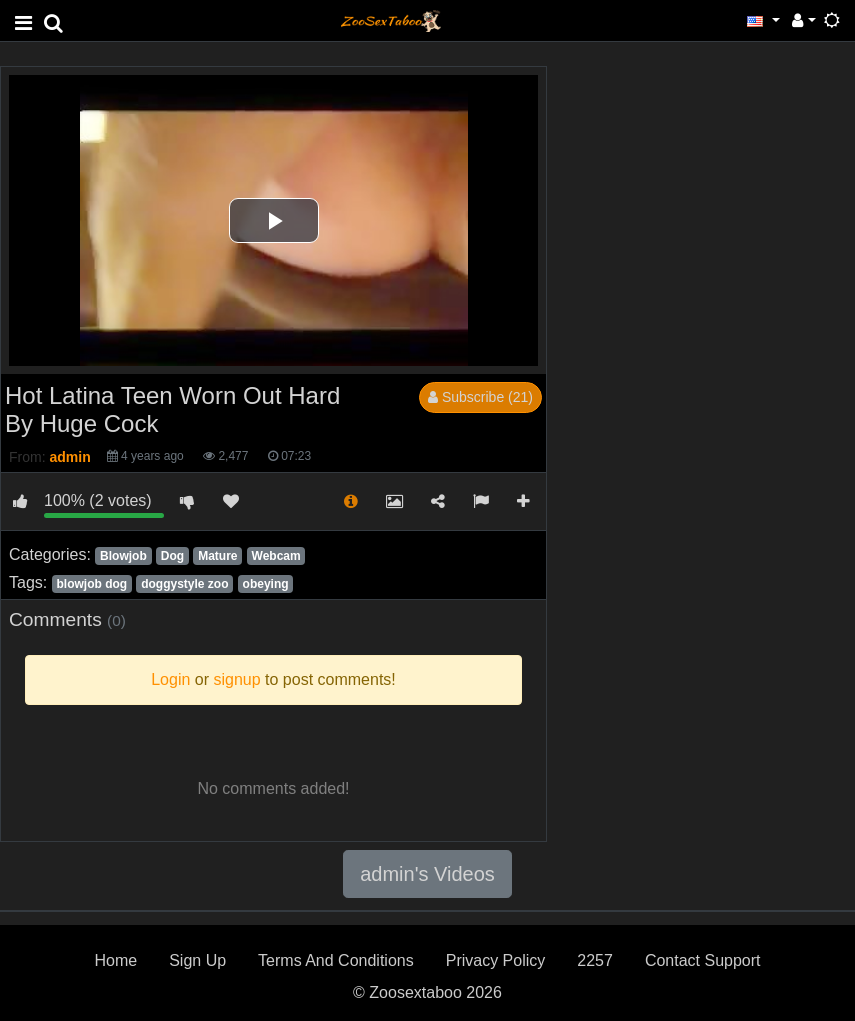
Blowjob (123, 556)
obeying (266, 584)
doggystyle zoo (184, 584)
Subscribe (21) (480, 397)
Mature (217, 556)
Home (115, 960)
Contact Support (703, 960)
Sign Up (197, 960)
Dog (172, 556)
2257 (595, 960)
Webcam (276, 556)
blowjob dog (91, 584)
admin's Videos (427, 874)
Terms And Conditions (336, 960)
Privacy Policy (496, 960)
